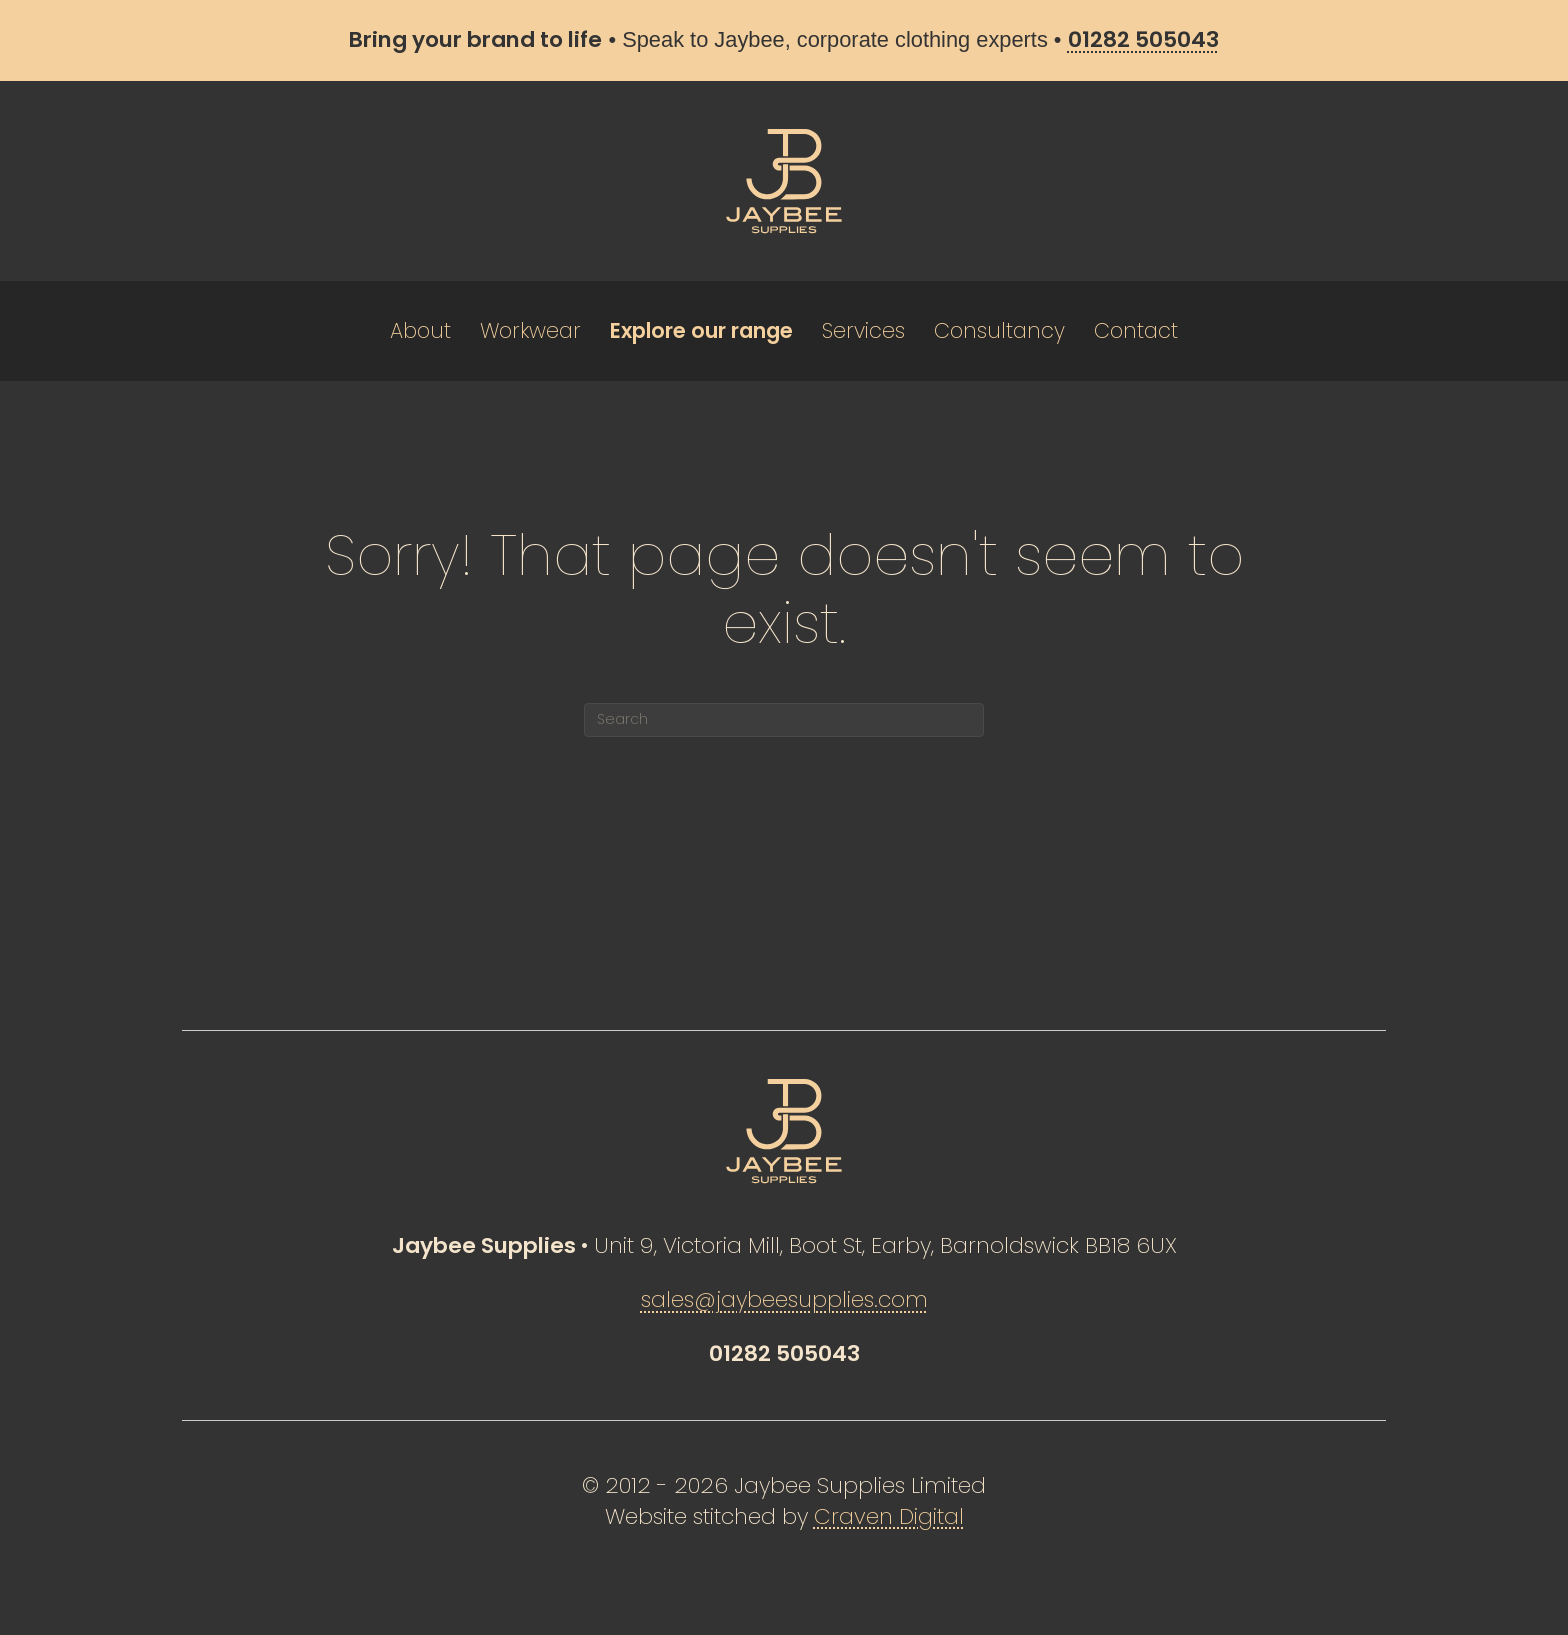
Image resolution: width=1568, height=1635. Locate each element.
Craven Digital (889, 1516)
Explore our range (701, 330)
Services (863, 330)
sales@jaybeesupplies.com (784, 1299)
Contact (1136, 330)
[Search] (784, 720)
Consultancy (999, 330)
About (420, 330)
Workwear (530, 330)
